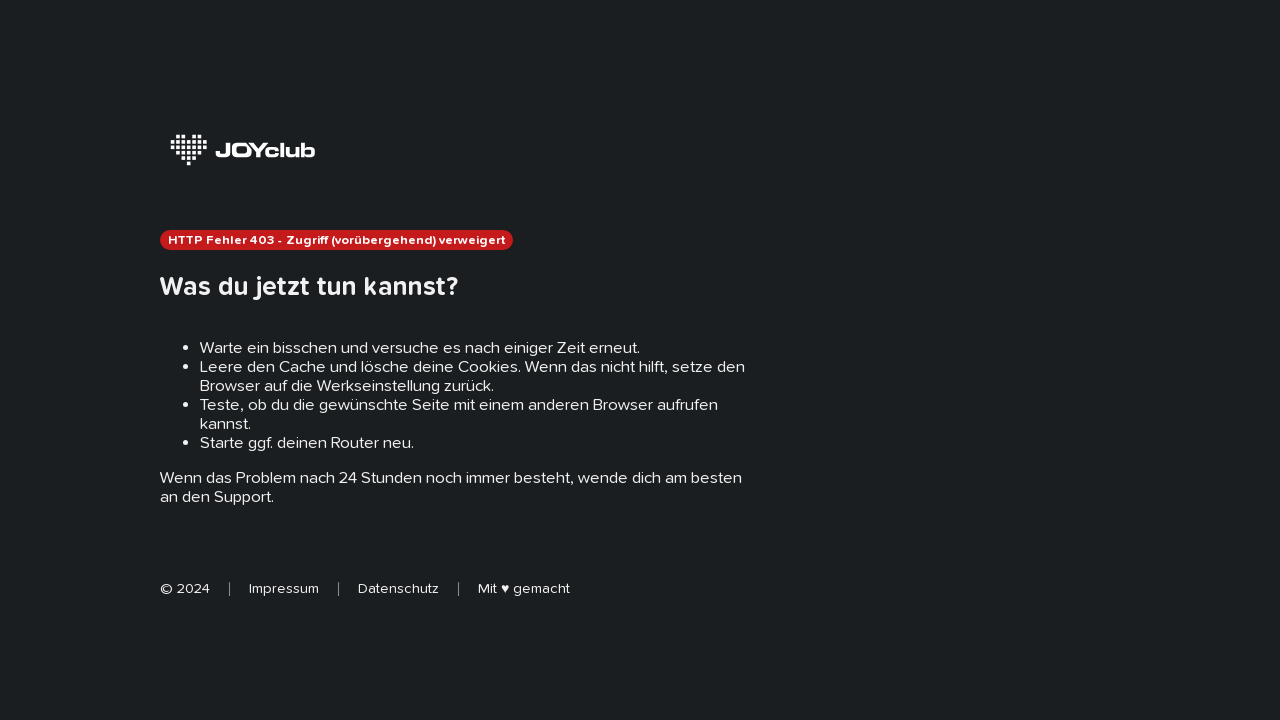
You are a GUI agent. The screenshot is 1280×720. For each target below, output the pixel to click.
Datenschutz (398, 588)
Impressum (284, 588)
